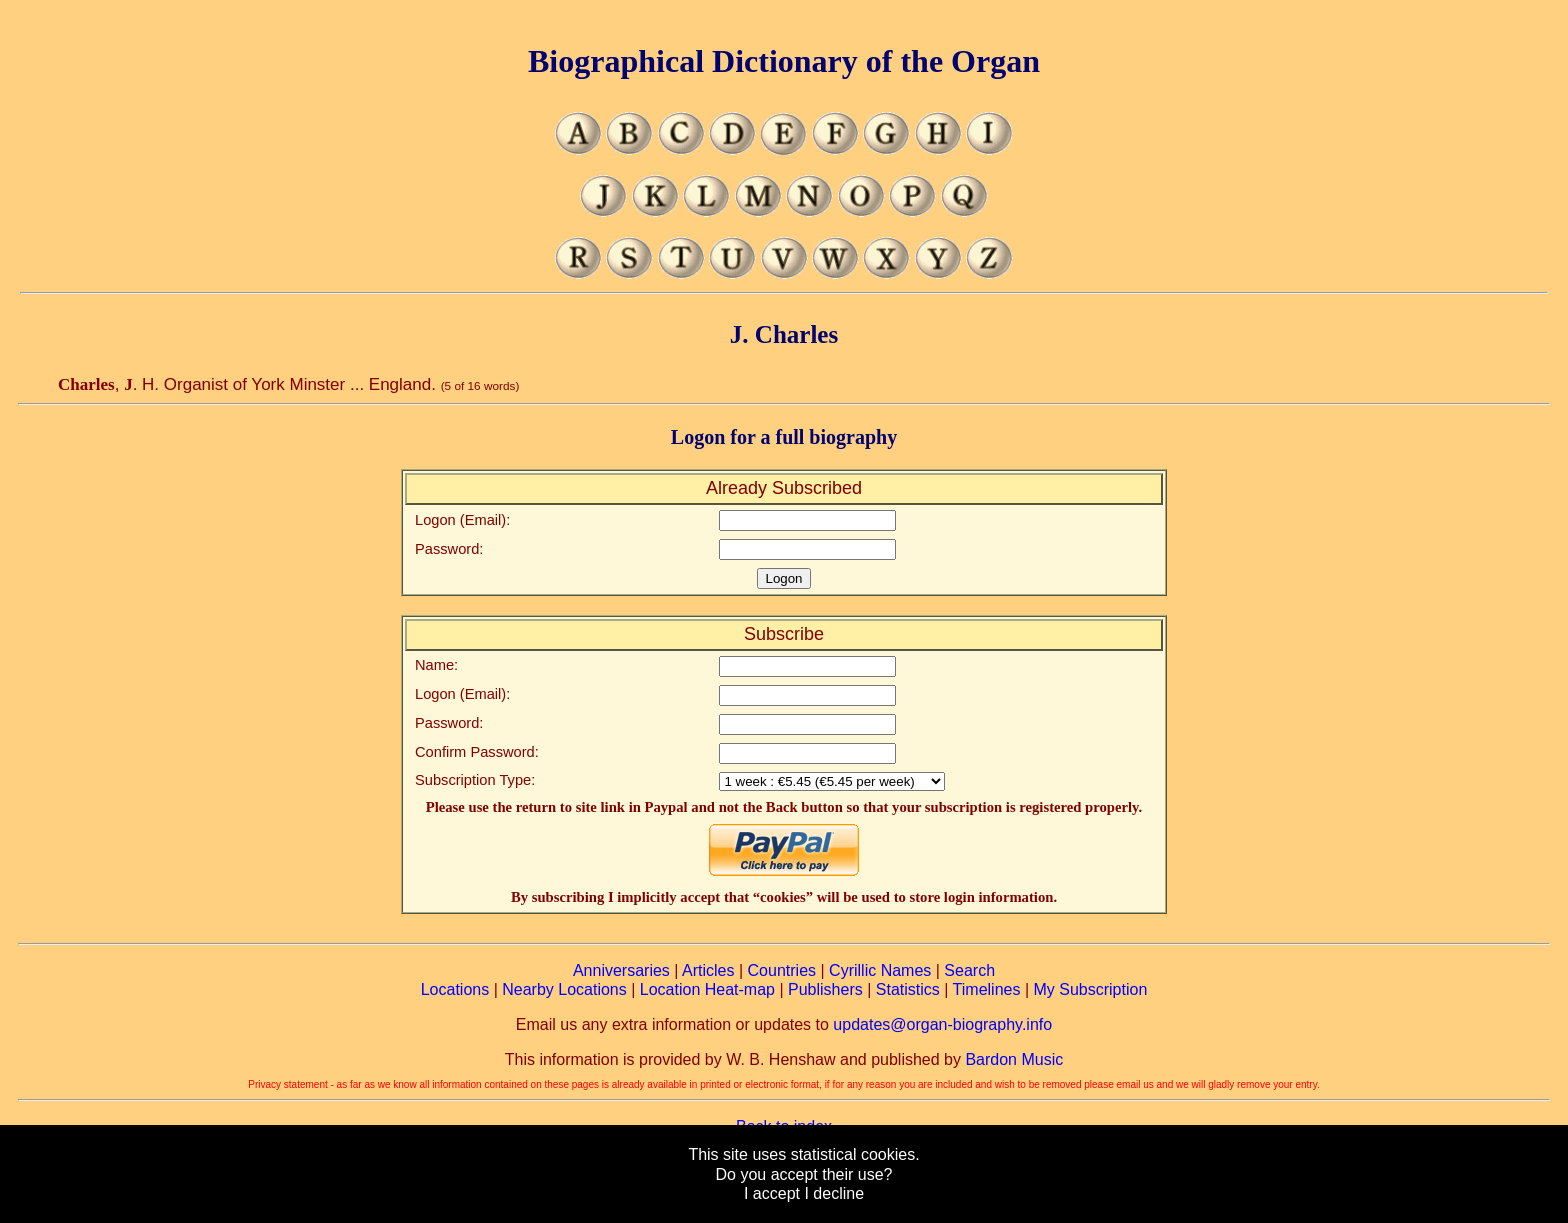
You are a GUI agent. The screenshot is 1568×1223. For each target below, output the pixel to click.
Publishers (825, 989)
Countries (782, 970)
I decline (834, 1193)
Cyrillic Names (880, 970)
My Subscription (1090, 989)
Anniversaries (621, 970)
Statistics (908, 989)
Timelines (987, 989)
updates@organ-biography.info (942, 1024)
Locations (455, 989)
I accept (772, 1193)
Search (969, 970)
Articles (708, 970)
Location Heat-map (707, 989)
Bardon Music (1014, 1059)
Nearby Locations (564, 989)
